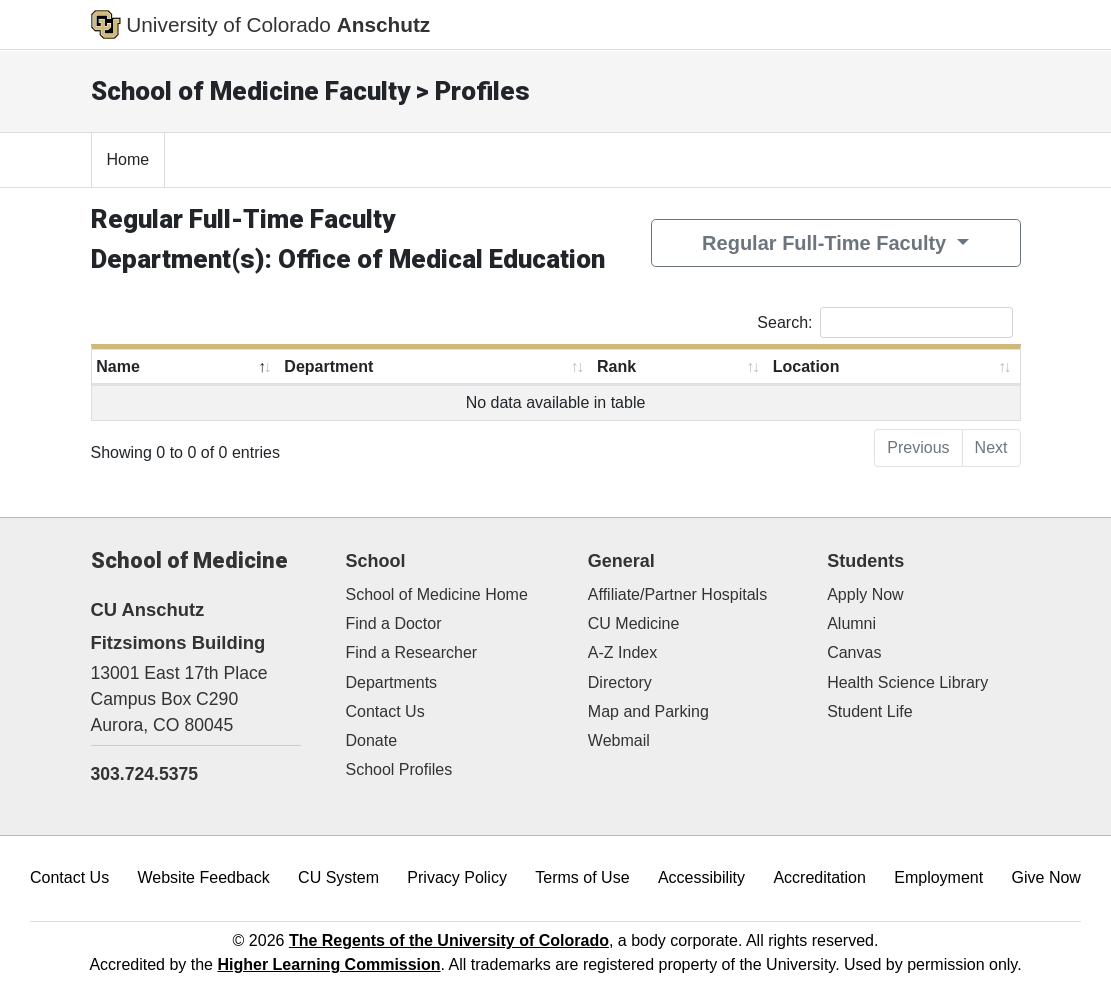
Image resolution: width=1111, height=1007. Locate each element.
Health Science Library (907, 682)
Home (128, 159)
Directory (620, 682)
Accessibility (701, 877)
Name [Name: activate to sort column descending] (118, 366)
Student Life (869, 711)
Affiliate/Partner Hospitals (677, 594)
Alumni (851, 623)
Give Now (1046, 877)
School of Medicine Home (437, 594)
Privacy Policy (457, 877)
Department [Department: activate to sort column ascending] (328, 366)
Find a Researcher (412, 652)
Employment (938, 877)
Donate (372, 740)
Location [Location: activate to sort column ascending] (806, 366)
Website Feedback (204, 877)
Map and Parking (648, 711)
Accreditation (819, 877)
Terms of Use (582, 877)
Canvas (854, 652)
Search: (884, 322)
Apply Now (865, 594)
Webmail (619, 740)
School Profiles (399, 769)
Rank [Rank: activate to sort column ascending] (616, 366)
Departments (392, 682)
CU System (338, 877)
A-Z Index (622, 652)
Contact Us (385, 711)
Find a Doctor (394, 623)
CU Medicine (634, 623)
